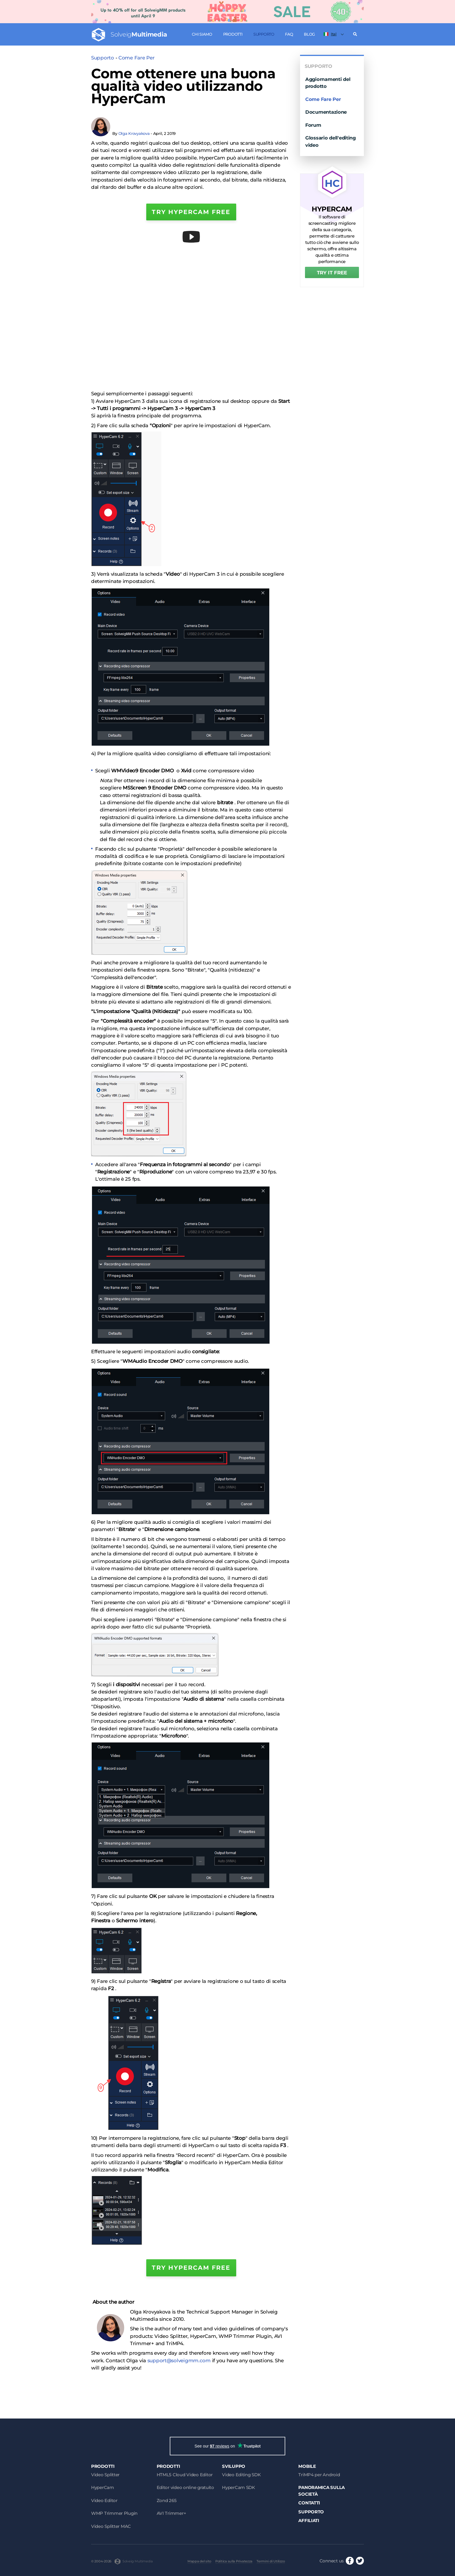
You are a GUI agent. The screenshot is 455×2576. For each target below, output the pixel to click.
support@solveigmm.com (179, 2360)
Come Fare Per (136, 58)
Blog (309, 34)
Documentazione (326, 112)
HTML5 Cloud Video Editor (185, 2474)
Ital (330, 34)
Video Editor (104, 2500)
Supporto (263, 34)
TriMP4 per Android (319, 2474)
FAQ (289, 34)
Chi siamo (202, 34)
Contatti (309, 2503)
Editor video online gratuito (185, 2487)
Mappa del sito (199, 2561)
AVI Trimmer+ (171, 2513)
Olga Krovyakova (134, 133)
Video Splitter (105, 2474)
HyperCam (102, 2487)
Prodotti (233, 34)
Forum (313, 125)
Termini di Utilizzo (271, 2561)
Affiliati (308, 2520)
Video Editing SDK (241, 2474)
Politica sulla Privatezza (233, 2561)
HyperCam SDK (238, 2487)
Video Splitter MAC (111, 2526)
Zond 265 (167, 2500)
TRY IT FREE (332, 273)
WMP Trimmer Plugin (114, 2513)
